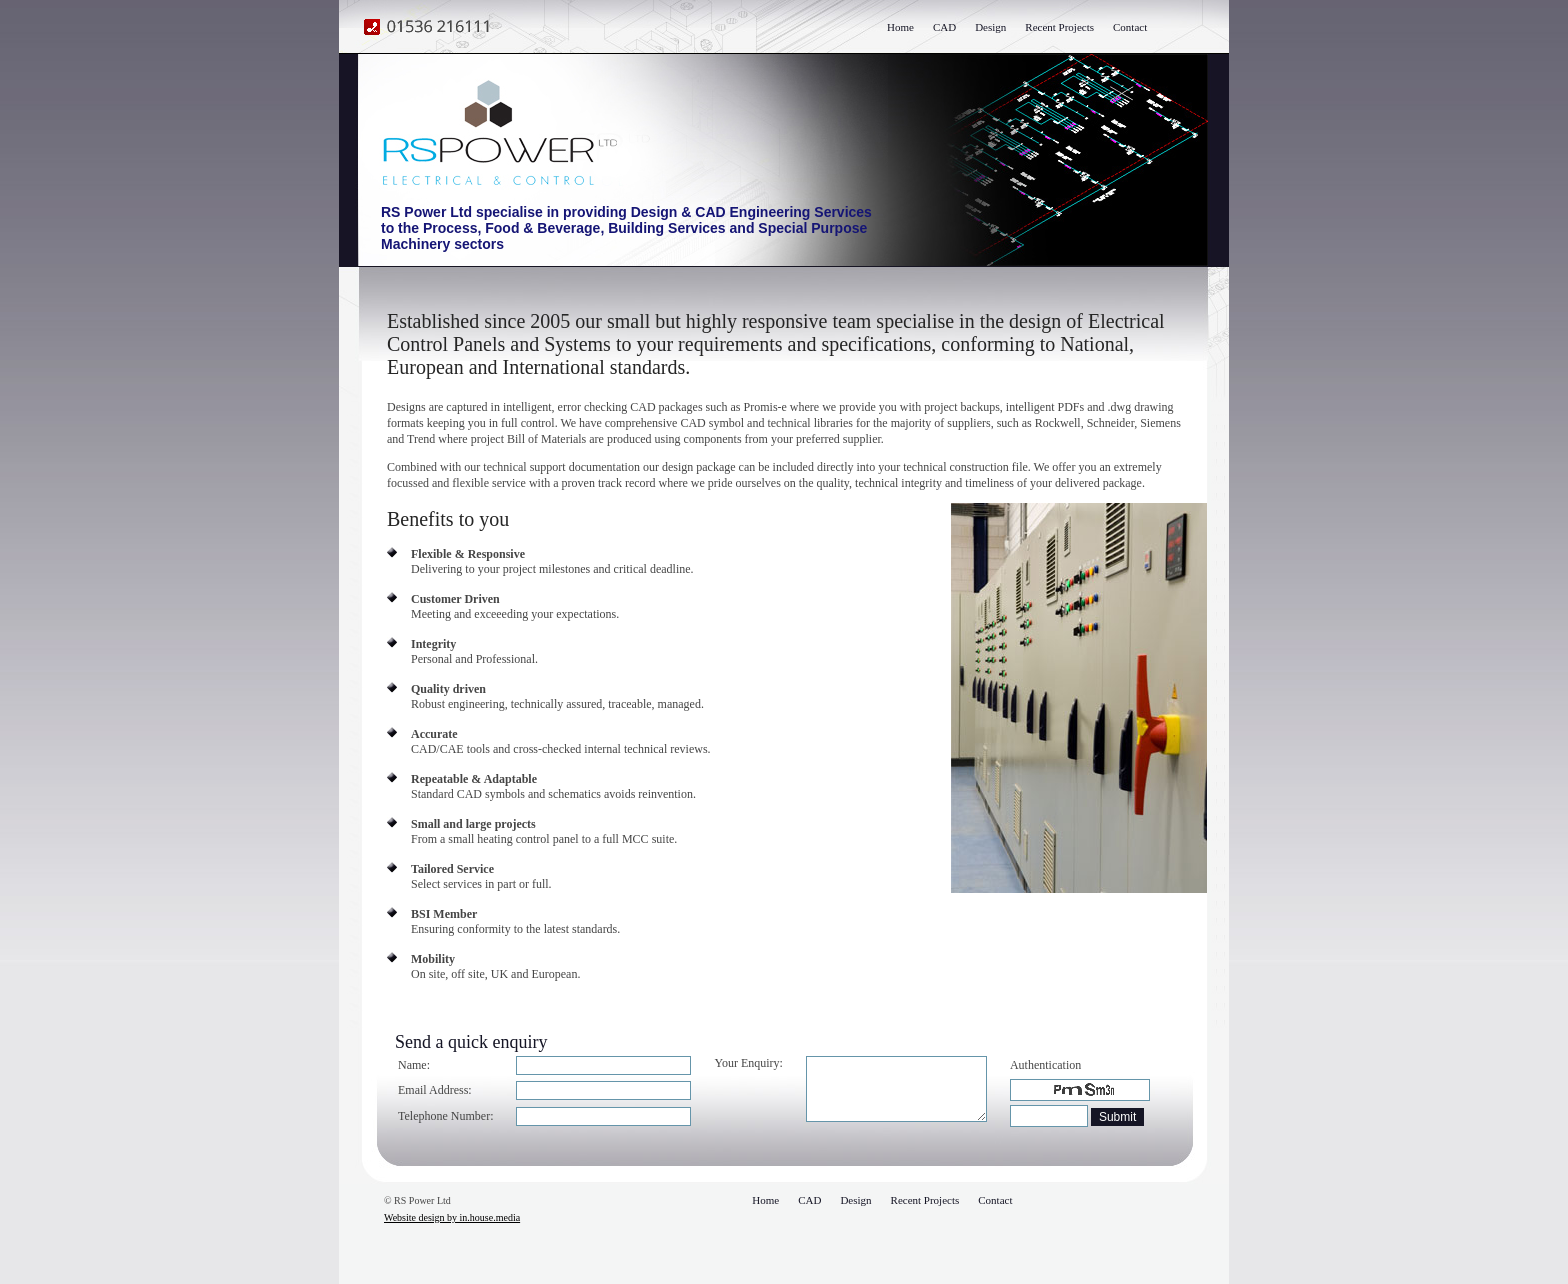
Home (900, 27)
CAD (944, 27)
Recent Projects (1059, 27)
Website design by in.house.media (452, 1217)
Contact (1130, 27)
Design (990, 27)
